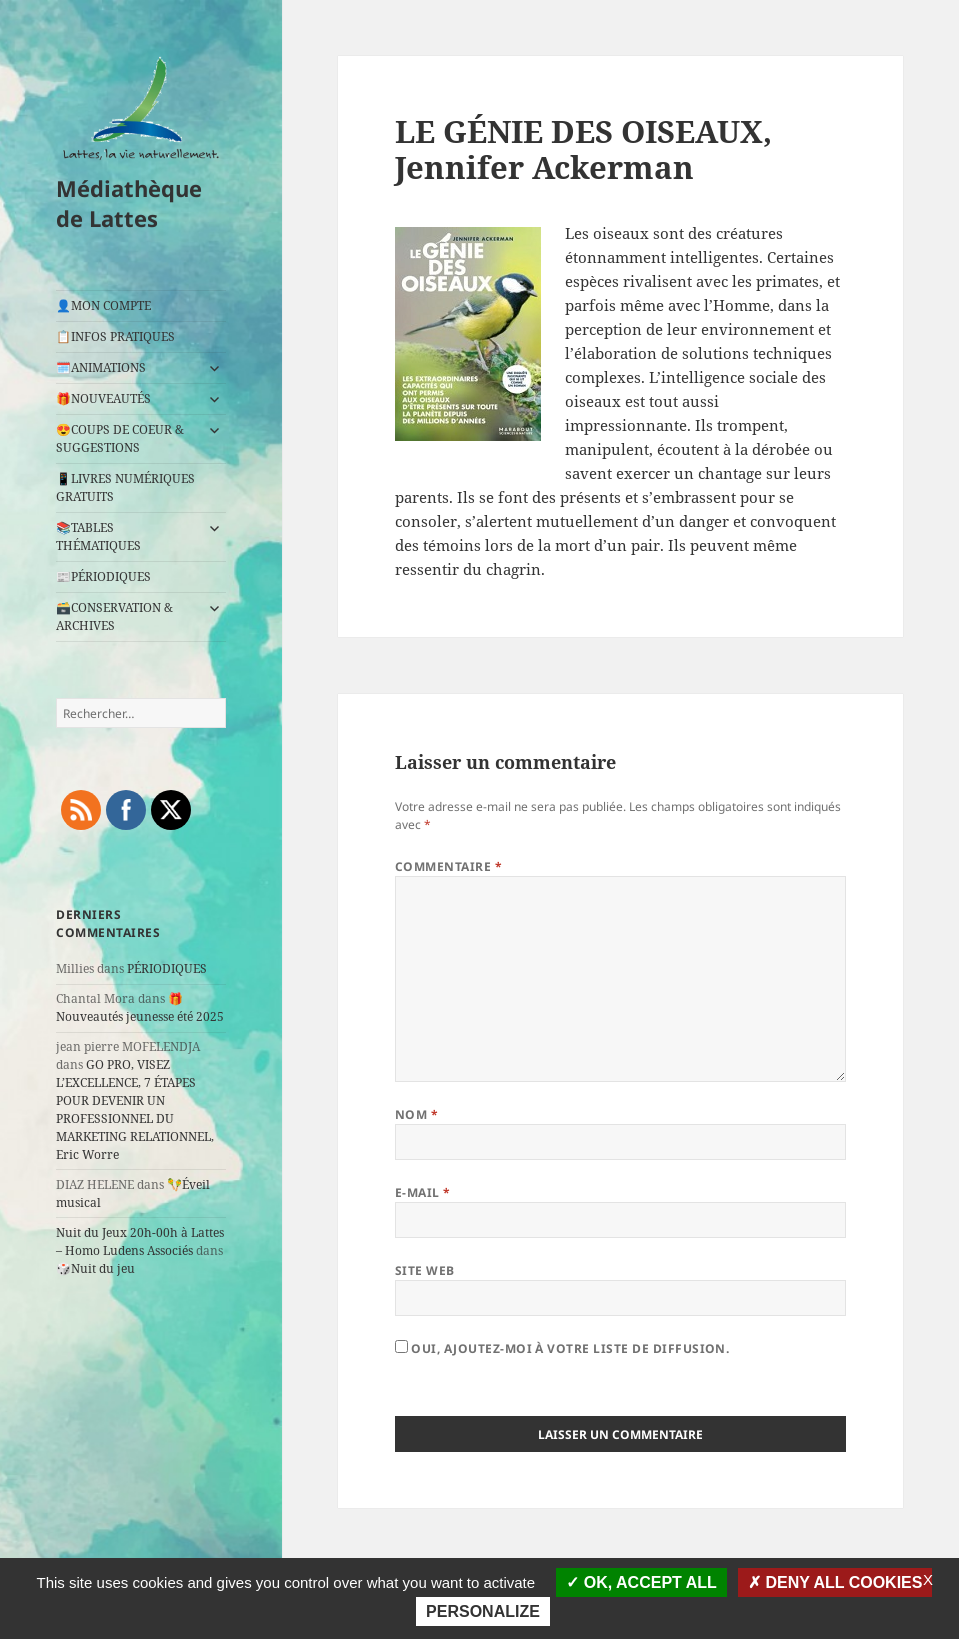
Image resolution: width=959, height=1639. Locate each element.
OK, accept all (641, 1582)
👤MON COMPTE (103, 305)
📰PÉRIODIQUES (103, 576)
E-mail (423, 1192)
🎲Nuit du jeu (95, 1268)
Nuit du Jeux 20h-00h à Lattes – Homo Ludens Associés (140, 1241)
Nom (416, 1114)
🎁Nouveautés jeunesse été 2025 (140, 1007)
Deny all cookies (835, 1582)
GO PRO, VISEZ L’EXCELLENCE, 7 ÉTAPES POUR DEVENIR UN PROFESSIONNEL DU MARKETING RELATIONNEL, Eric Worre (135, 1109)
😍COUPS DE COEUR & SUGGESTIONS (120, 438)
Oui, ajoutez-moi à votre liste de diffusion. (562, 1348)
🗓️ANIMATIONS (101, 367)
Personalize (483, 1611)
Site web (425, 1270)
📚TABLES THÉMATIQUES (98, 536)
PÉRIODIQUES (167, 968)
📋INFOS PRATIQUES (115, 336)
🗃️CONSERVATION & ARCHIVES (114, 616)
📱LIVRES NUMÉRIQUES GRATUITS (125, 487)
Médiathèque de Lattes (129, 203)
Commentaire (448, 866)
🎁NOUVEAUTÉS (103, 398)
